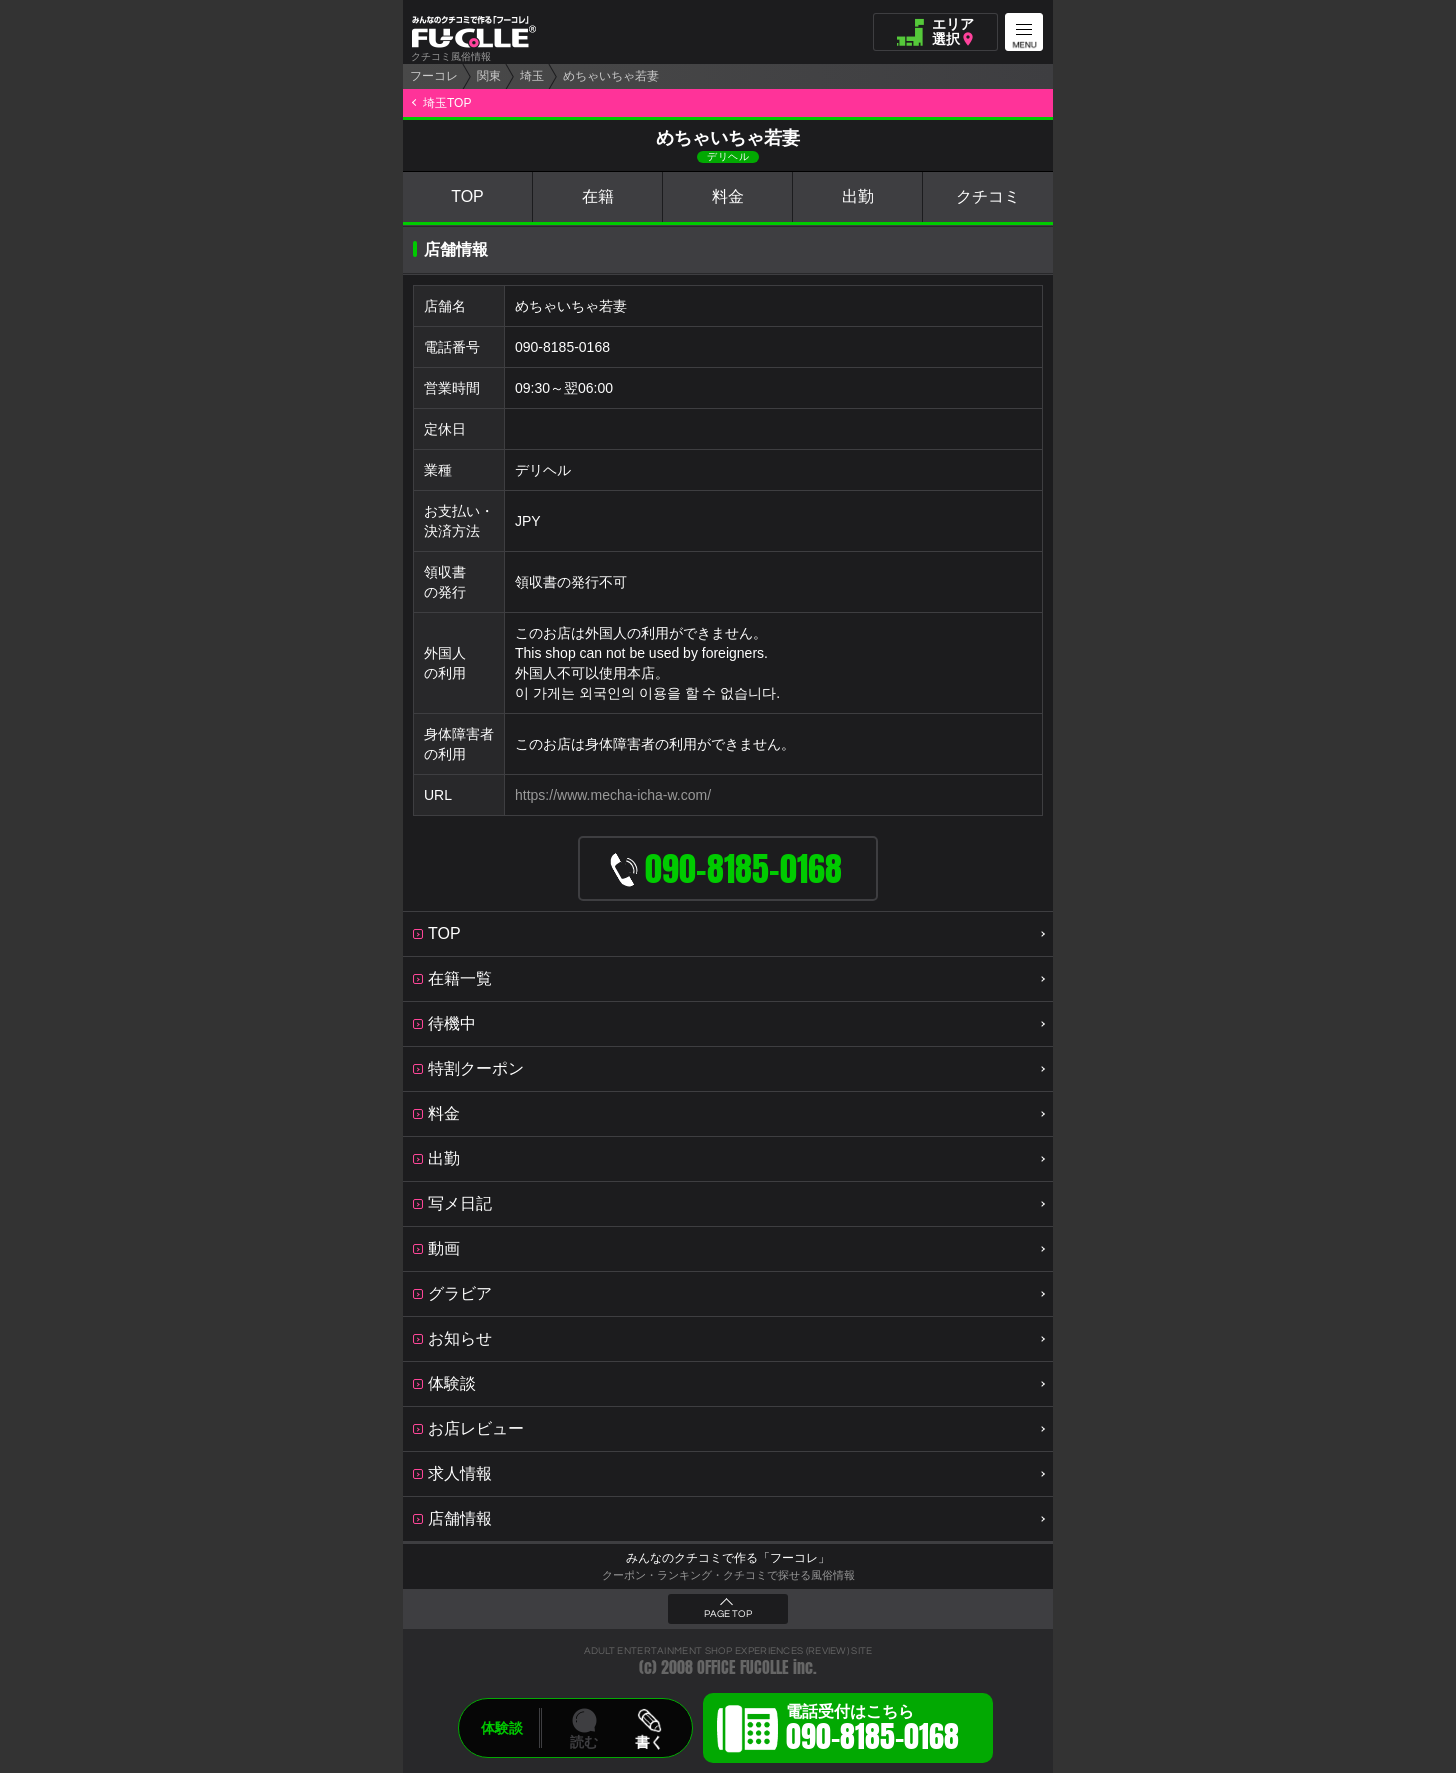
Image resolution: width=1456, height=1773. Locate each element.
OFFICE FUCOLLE (743, 1667)
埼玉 (532, 76)
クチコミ (988, 196)
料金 (728, 196)
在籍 (598, 196)
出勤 (858, 196)
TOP (467, 196)
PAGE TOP (728, 1614)
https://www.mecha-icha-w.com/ (613, 795)
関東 (489, 76)
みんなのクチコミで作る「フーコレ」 (728, 1558)
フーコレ (434, 76)
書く (649, 1742)
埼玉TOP (447, 103)
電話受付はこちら (872, 1731)
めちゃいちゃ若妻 (611, 76)
